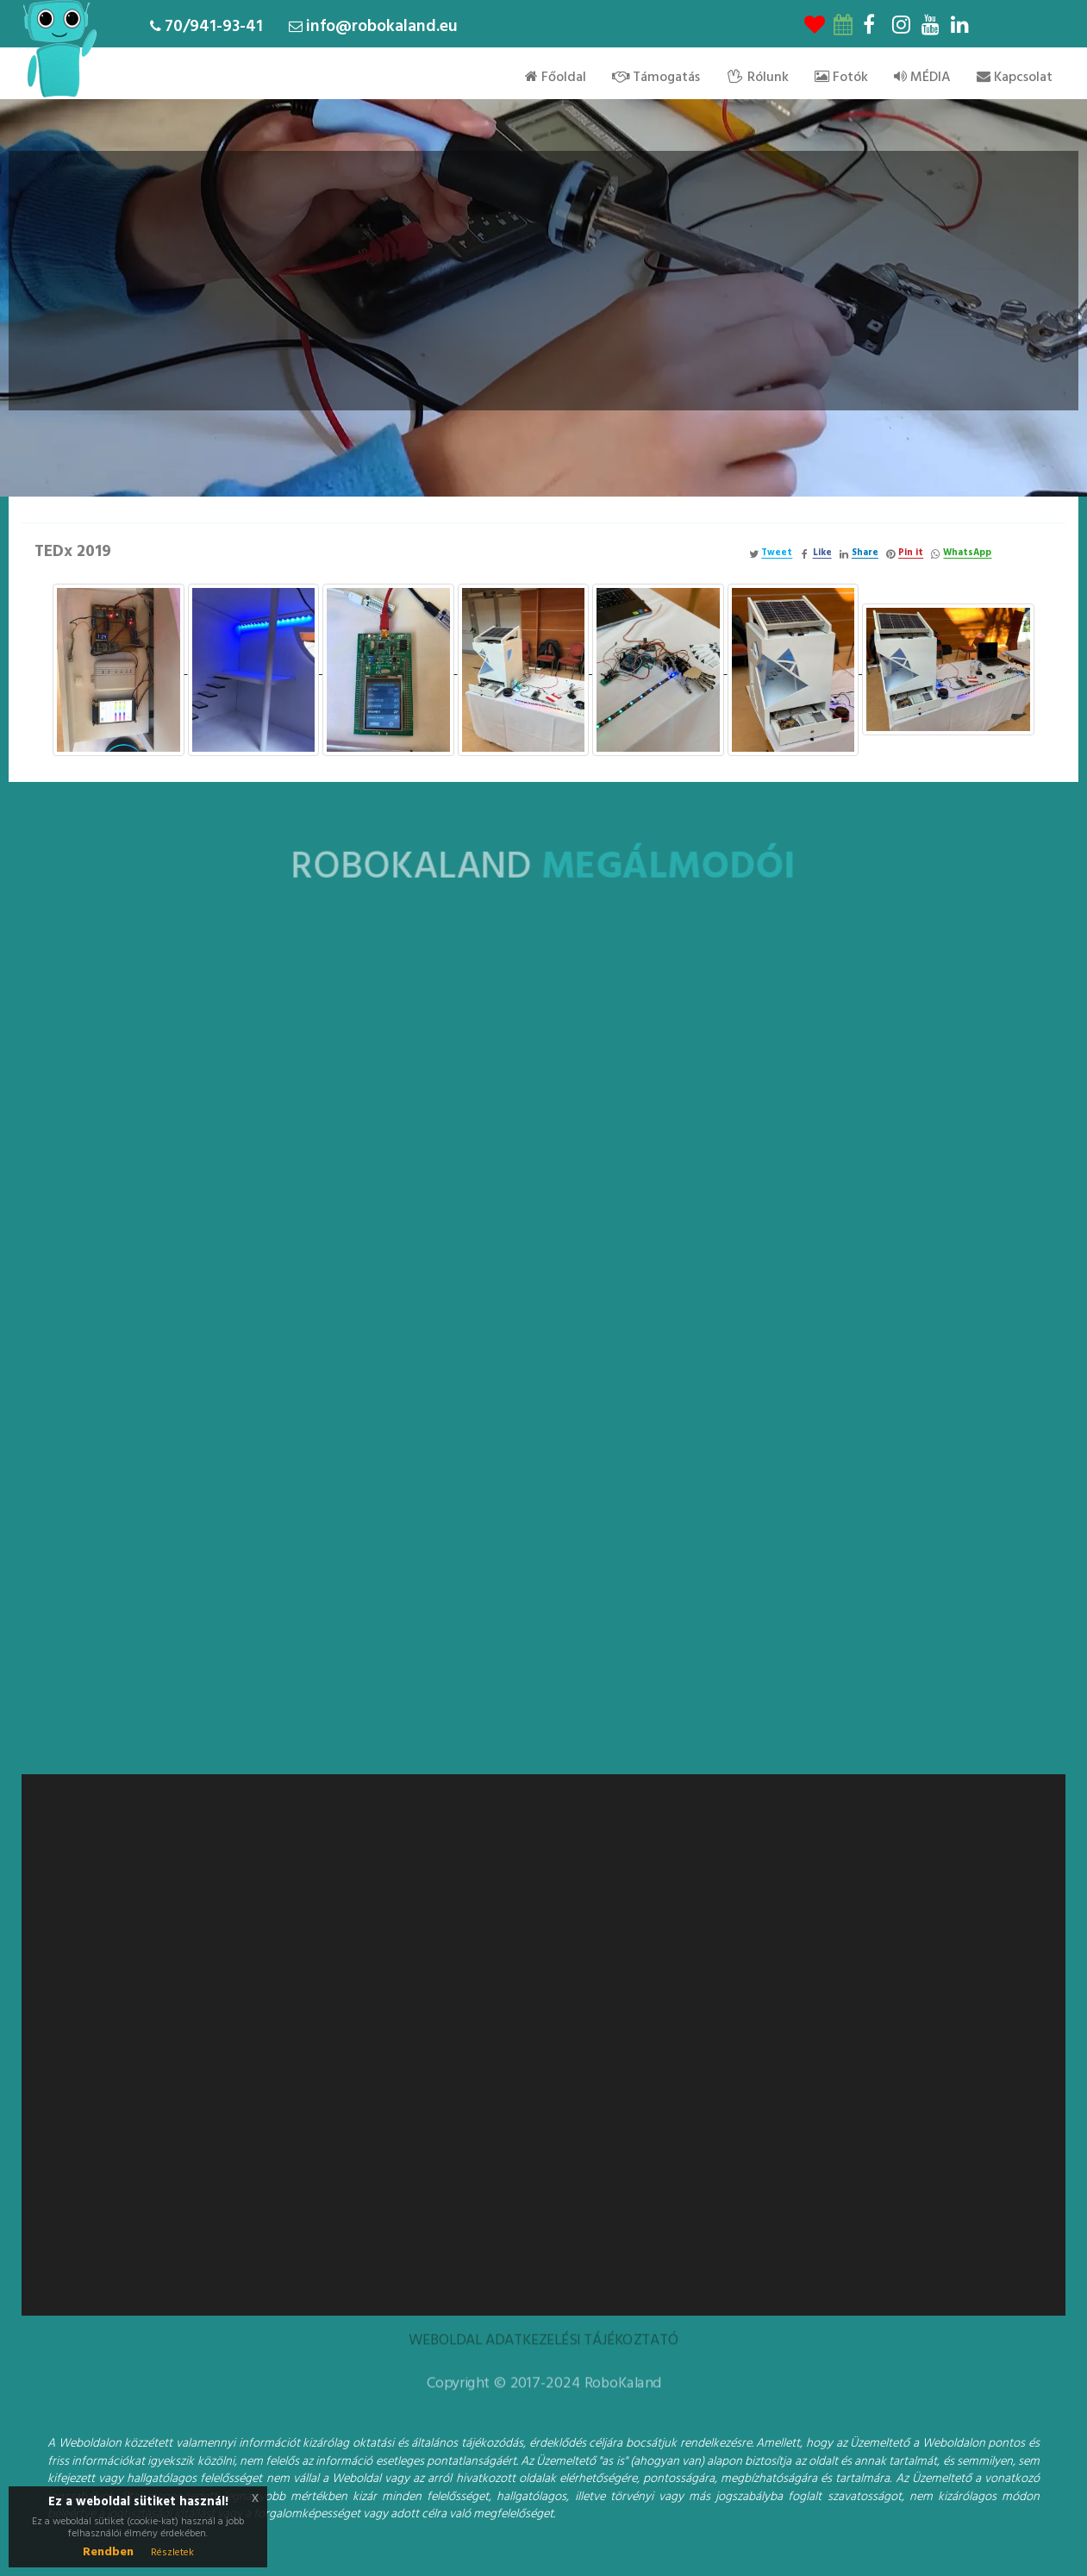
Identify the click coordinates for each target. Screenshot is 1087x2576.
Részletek (172, 2552)
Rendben (108, 2552)
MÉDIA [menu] (922, 77)
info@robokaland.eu (382, 27)
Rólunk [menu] (757, 77)
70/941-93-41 (214, 27)
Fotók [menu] (841, 77)
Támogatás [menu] (656, 77)
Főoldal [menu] (555, 77)
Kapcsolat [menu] (1015, 77)
